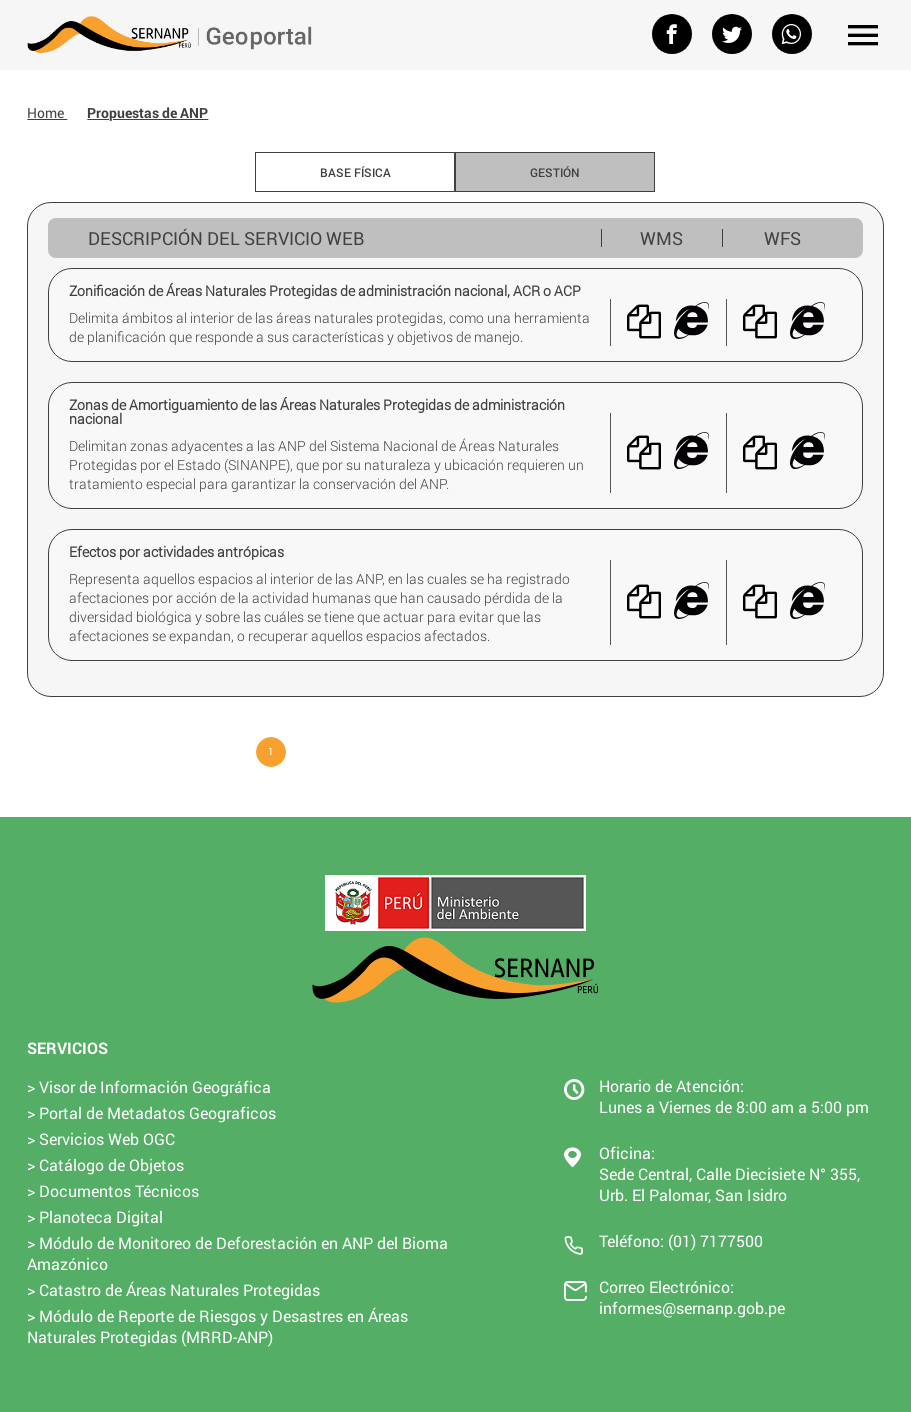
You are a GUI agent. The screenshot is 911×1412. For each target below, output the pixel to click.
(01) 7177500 (715, 1240)
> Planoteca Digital (95, 1216)
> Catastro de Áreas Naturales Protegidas (173, 1289)
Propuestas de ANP (147, 112)
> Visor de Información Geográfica (149, 1086)
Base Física (355, 172)
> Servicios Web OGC (101, 1138)
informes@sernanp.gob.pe (692, 1307)
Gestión (555, 172)
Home (47, 112)
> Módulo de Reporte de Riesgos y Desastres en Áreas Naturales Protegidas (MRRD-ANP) (217, 1326)
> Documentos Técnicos (113, 1190)
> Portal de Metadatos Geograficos (151, 1112)
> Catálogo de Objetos (105, 1164)
